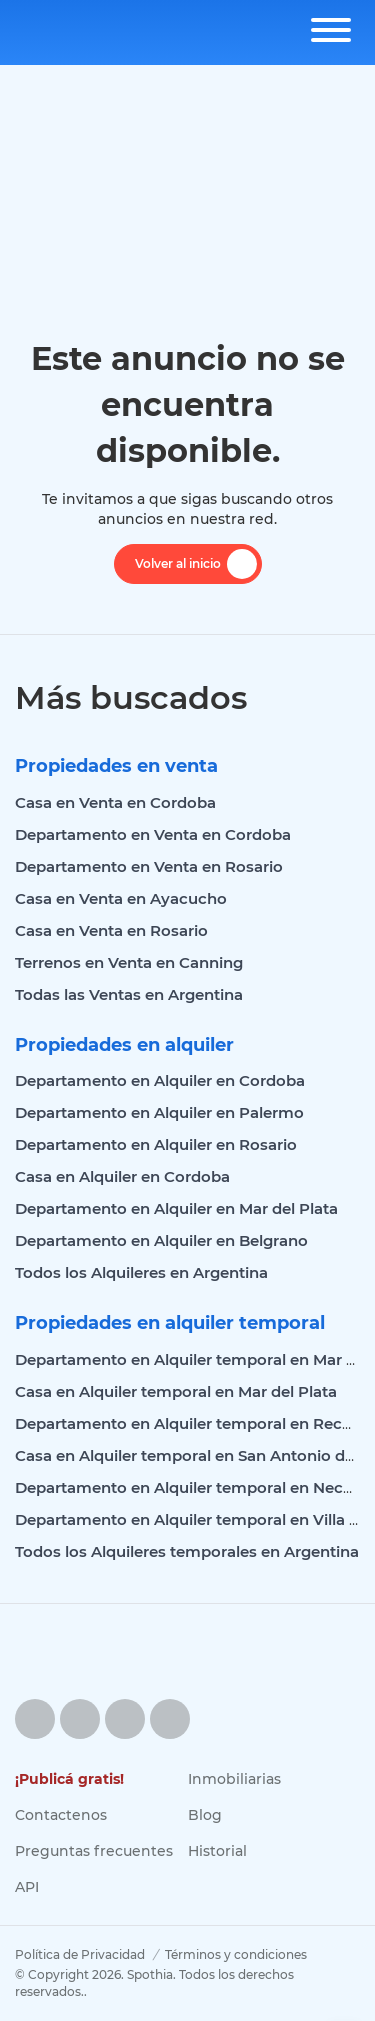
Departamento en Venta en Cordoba (153, 834)
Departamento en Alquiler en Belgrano (161, 1240)
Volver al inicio (196, 564)
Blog (205, 1815)
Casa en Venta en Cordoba (115, 802)
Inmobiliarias (234, 1779)
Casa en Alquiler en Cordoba (122, 1176)
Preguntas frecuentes (94, 1851)
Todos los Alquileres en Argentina (141, 1272)
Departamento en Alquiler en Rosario (156, 1144)
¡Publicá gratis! (69, 1779)
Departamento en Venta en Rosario (149, 866)
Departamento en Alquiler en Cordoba (160, 1080)
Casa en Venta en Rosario (111, 930)
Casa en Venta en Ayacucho (121, 898)
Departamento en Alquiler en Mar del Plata (176, 1208)
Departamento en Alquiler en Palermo (159, 1112)
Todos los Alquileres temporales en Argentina (187, 1551)
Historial (217, 1851)
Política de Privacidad (80, 1954)
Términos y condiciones (236, 1954)
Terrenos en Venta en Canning (129, 962)
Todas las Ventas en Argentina (129, 994)
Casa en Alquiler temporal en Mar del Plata (176, 1391)
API (27, 1887)
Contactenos (61, 1815)
